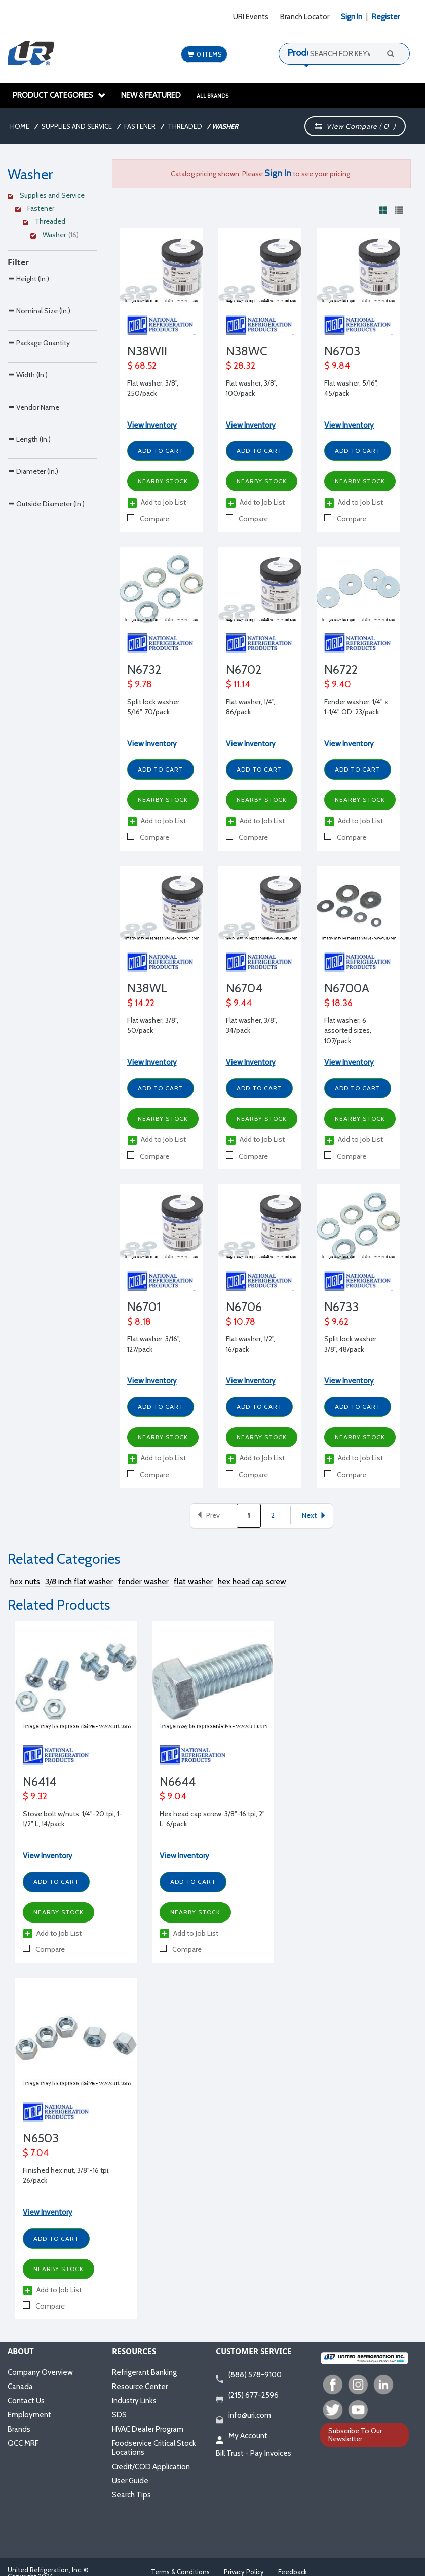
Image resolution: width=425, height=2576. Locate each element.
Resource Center (140, 2386)
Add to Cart (160, 450)
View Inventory (152, 425)
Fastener (140, 126)
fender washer (143, 1581)
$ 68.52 (142, 365)
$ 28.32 (240, 365)
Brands (19, 2429)
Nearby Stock (163, 481)
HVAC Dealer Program (147, 2429)
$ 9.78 (139, 684)
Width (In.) (28, 438)
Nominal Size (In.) (39, 331)
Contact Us (26, 2400)
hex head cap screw (252, 1581)
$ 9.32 (35, 1796)
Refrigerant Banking (144, 2372)
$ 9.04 (173, 1796)
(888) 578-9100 (249, 2375)
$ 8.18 (139, 1321)
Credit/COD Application (151, 2466)
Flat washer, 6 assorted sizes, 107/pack (347, 1030)
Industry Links (134, 2400)
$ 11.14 (238, 684)
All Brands (212, 95)
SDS (119, 2414)
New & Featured (151, 95)
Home (19, 126)
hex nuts (25, 1581)
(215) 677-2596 (247, 2395)
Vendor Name (33, 492)
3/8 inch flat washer (79, 1581)
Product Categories (59, 95)
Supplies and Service (77, 126)
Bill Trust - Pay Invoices (253, 2453)
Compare (148, 518)
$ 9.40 (337, 684)
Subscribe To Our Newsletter (355, 2434)
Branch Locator (304, 16)
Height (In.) (28, 278)
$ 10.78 (240, 1321)
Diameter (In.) (33, 598)
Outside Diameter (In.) (46, 652)
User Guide (130, 2480)
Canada (20, 2386)
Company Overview (40, 2372)
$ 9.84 (337, 365)
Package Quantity (39, 385)
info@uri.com (243, 2416)
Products (305, 52)
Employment (29, 2414)
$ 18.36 (338, 1003)
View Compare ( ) (355, 126)
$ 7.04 (36, 2153)
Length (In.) (29, 545)
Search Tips (131, 2495)
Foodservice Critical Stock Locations (154, 2448)
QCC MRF (23, 2443)
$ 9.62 (336, 1321)
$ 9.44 (239, 1003)
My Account (241, 2436)
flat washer (193, 1581)
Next (314, 1515)
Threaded (185, 126)
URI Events (250, 16)
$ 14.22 (140, 1003)
